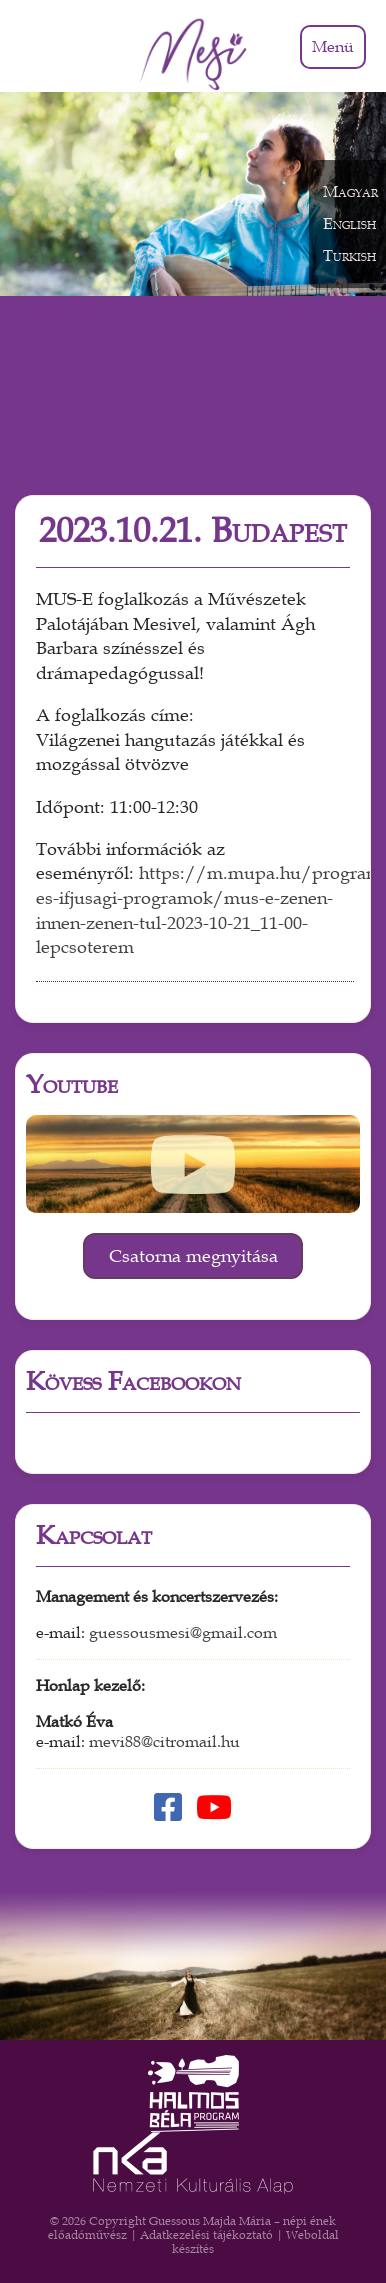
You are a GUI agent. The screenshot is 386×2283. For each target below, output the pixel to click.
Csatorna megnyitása (193, 1256)
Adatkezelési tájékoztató (206, 2235)
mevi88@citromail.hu (164, 1742)
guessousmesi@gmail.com (183, 1633)
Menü (333, 47)
